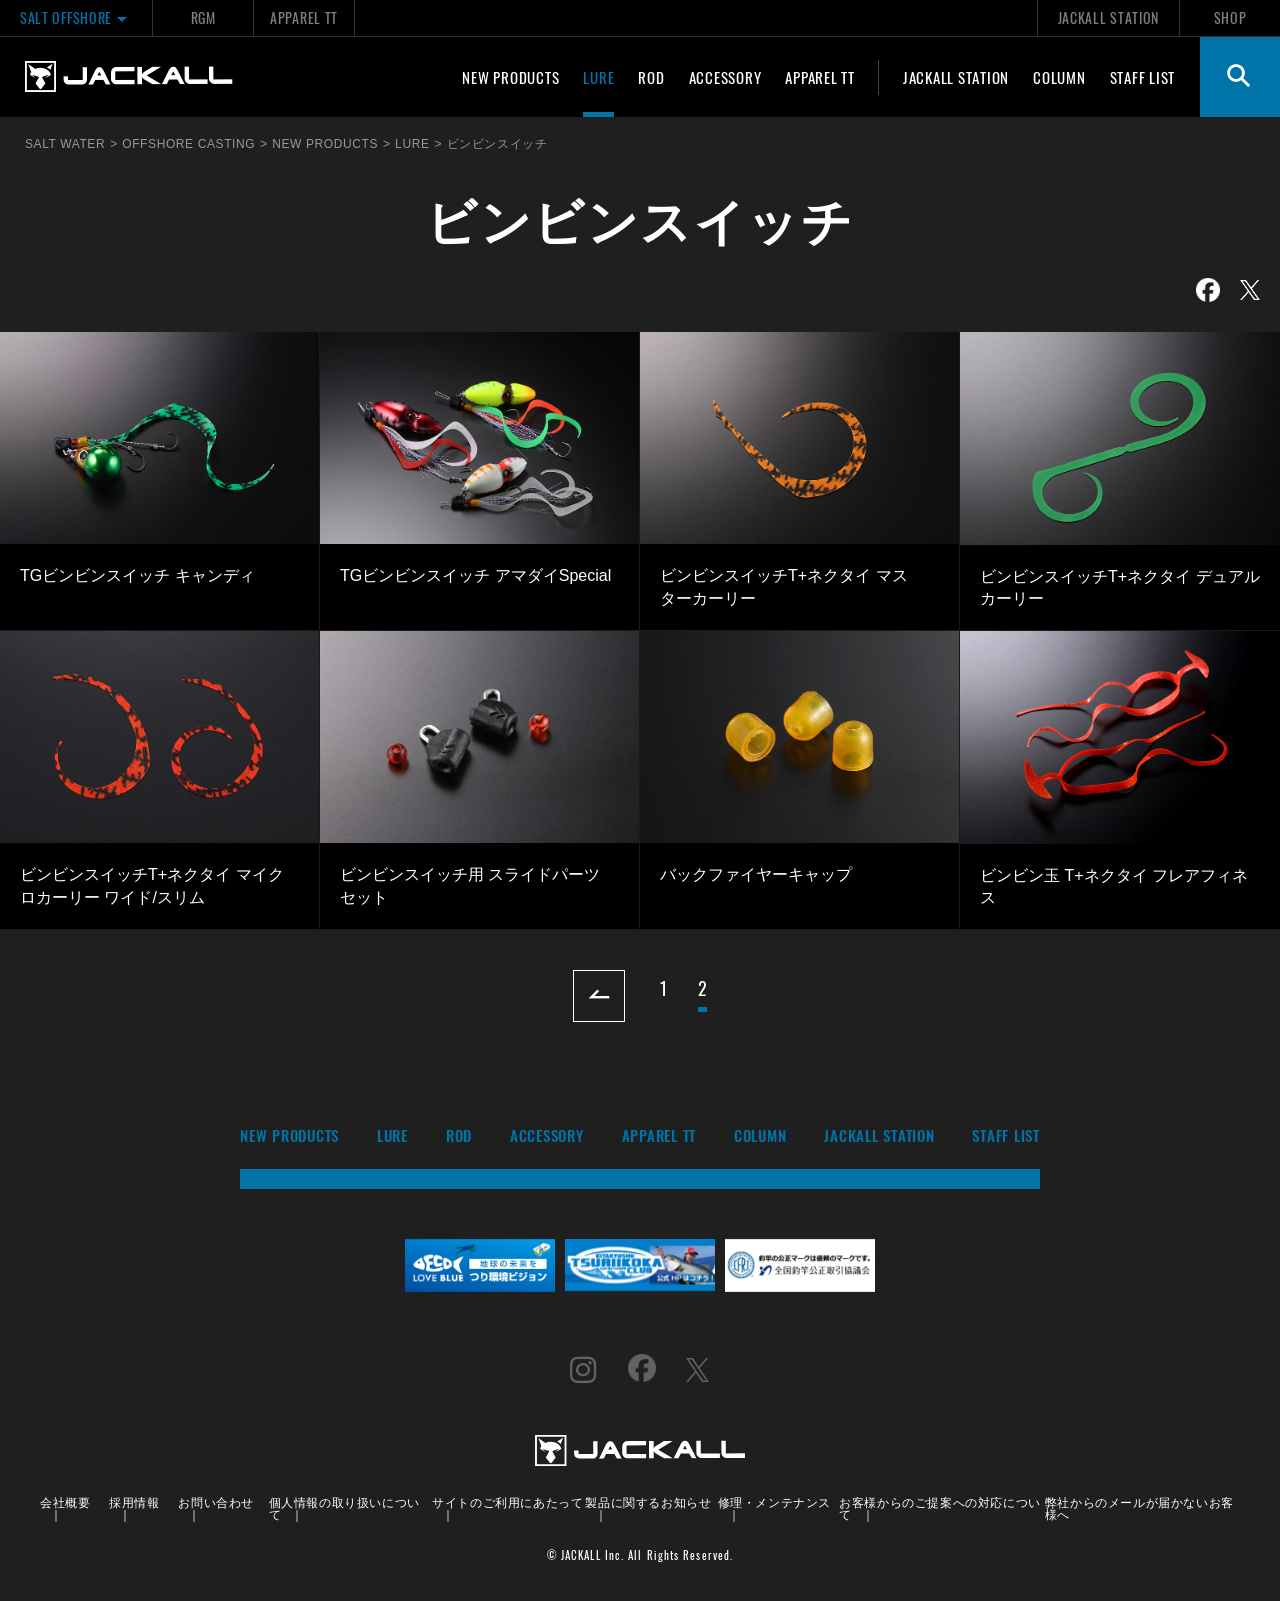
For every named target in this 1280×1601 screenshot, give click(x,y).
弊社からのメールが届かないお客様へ (1139, 1507)
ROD (651, 77)
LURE (598, 77)
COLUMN (1059, 77)
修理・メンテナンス (774, 1501)
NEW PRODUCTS (510, 77)
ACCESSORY (725, 77)
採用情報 (134, 1501)
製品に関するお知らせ (648, 1501)
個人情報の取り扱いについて (344, 1507)
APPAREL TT (304, 17)
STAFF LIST (1143, 77)
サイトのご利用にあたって (507, 1501)
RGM (203, 17)
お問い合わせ (216, 1501)
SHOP (1230, 17)
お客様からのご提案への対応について (940, 1507)
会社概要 (65, 1501)
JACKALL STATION (1108, 17)
